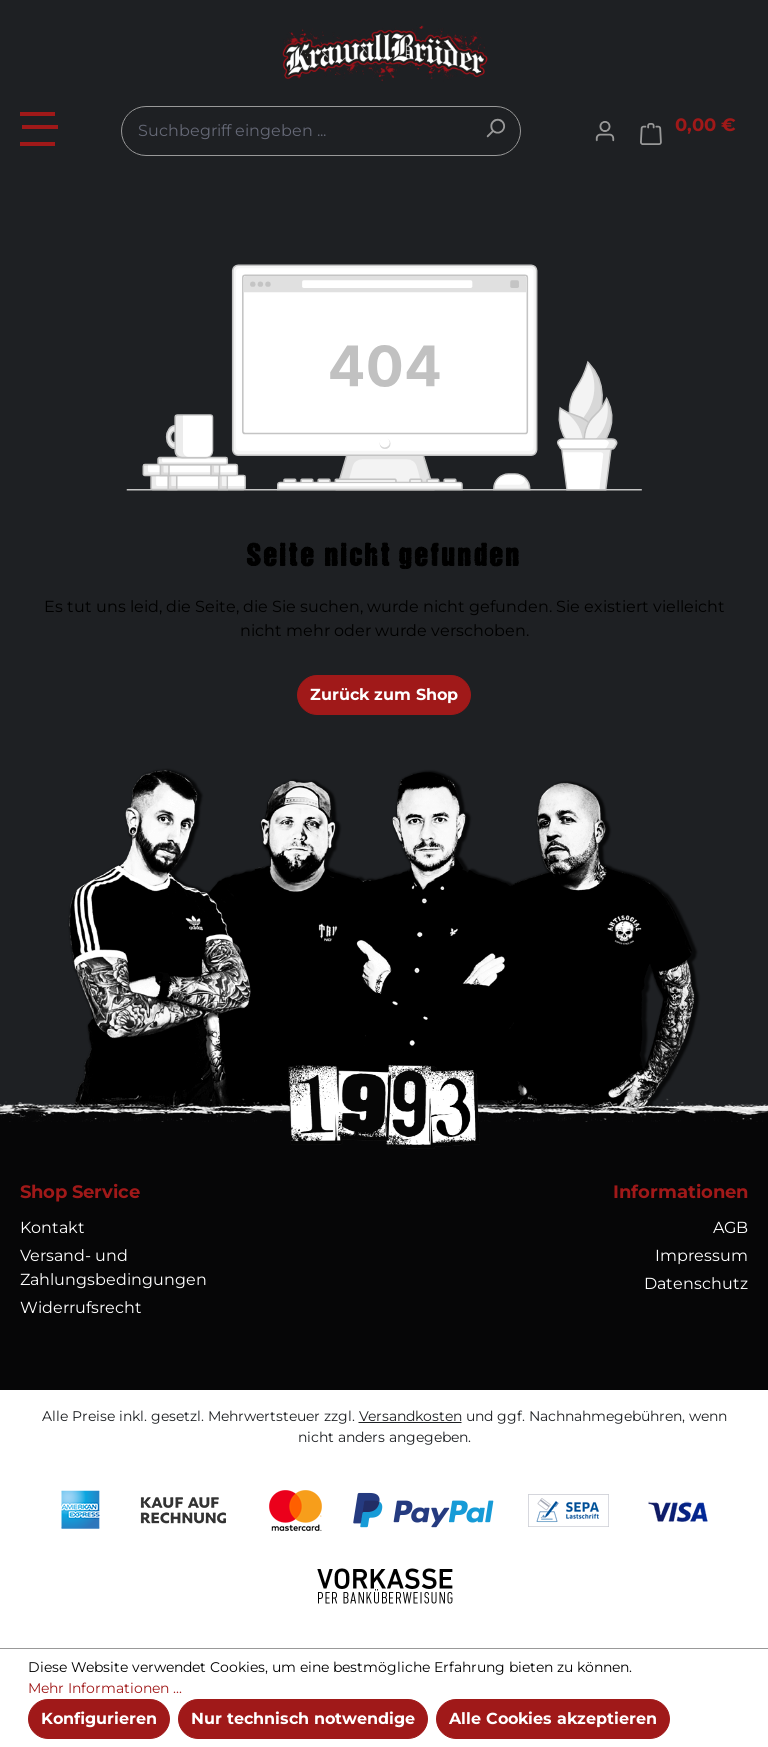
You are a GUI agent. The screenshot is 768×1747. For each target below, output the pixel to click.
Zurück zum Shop (384, 694)
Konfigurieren (99, 1718)
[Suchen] (495, 128)
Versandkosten (410, 1416)
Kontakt (52, 1227)
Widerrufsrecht (81, 1307)
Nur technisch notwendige (303, 1718)
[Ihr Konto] (605, 131)
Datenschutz (696, 1283)
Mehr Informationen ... (105, 1688)
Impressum (701, 1255)
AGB (730, 1227)
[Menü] (40, 126)
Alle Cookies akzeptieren (553, 1718)
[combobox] (321, 131)
